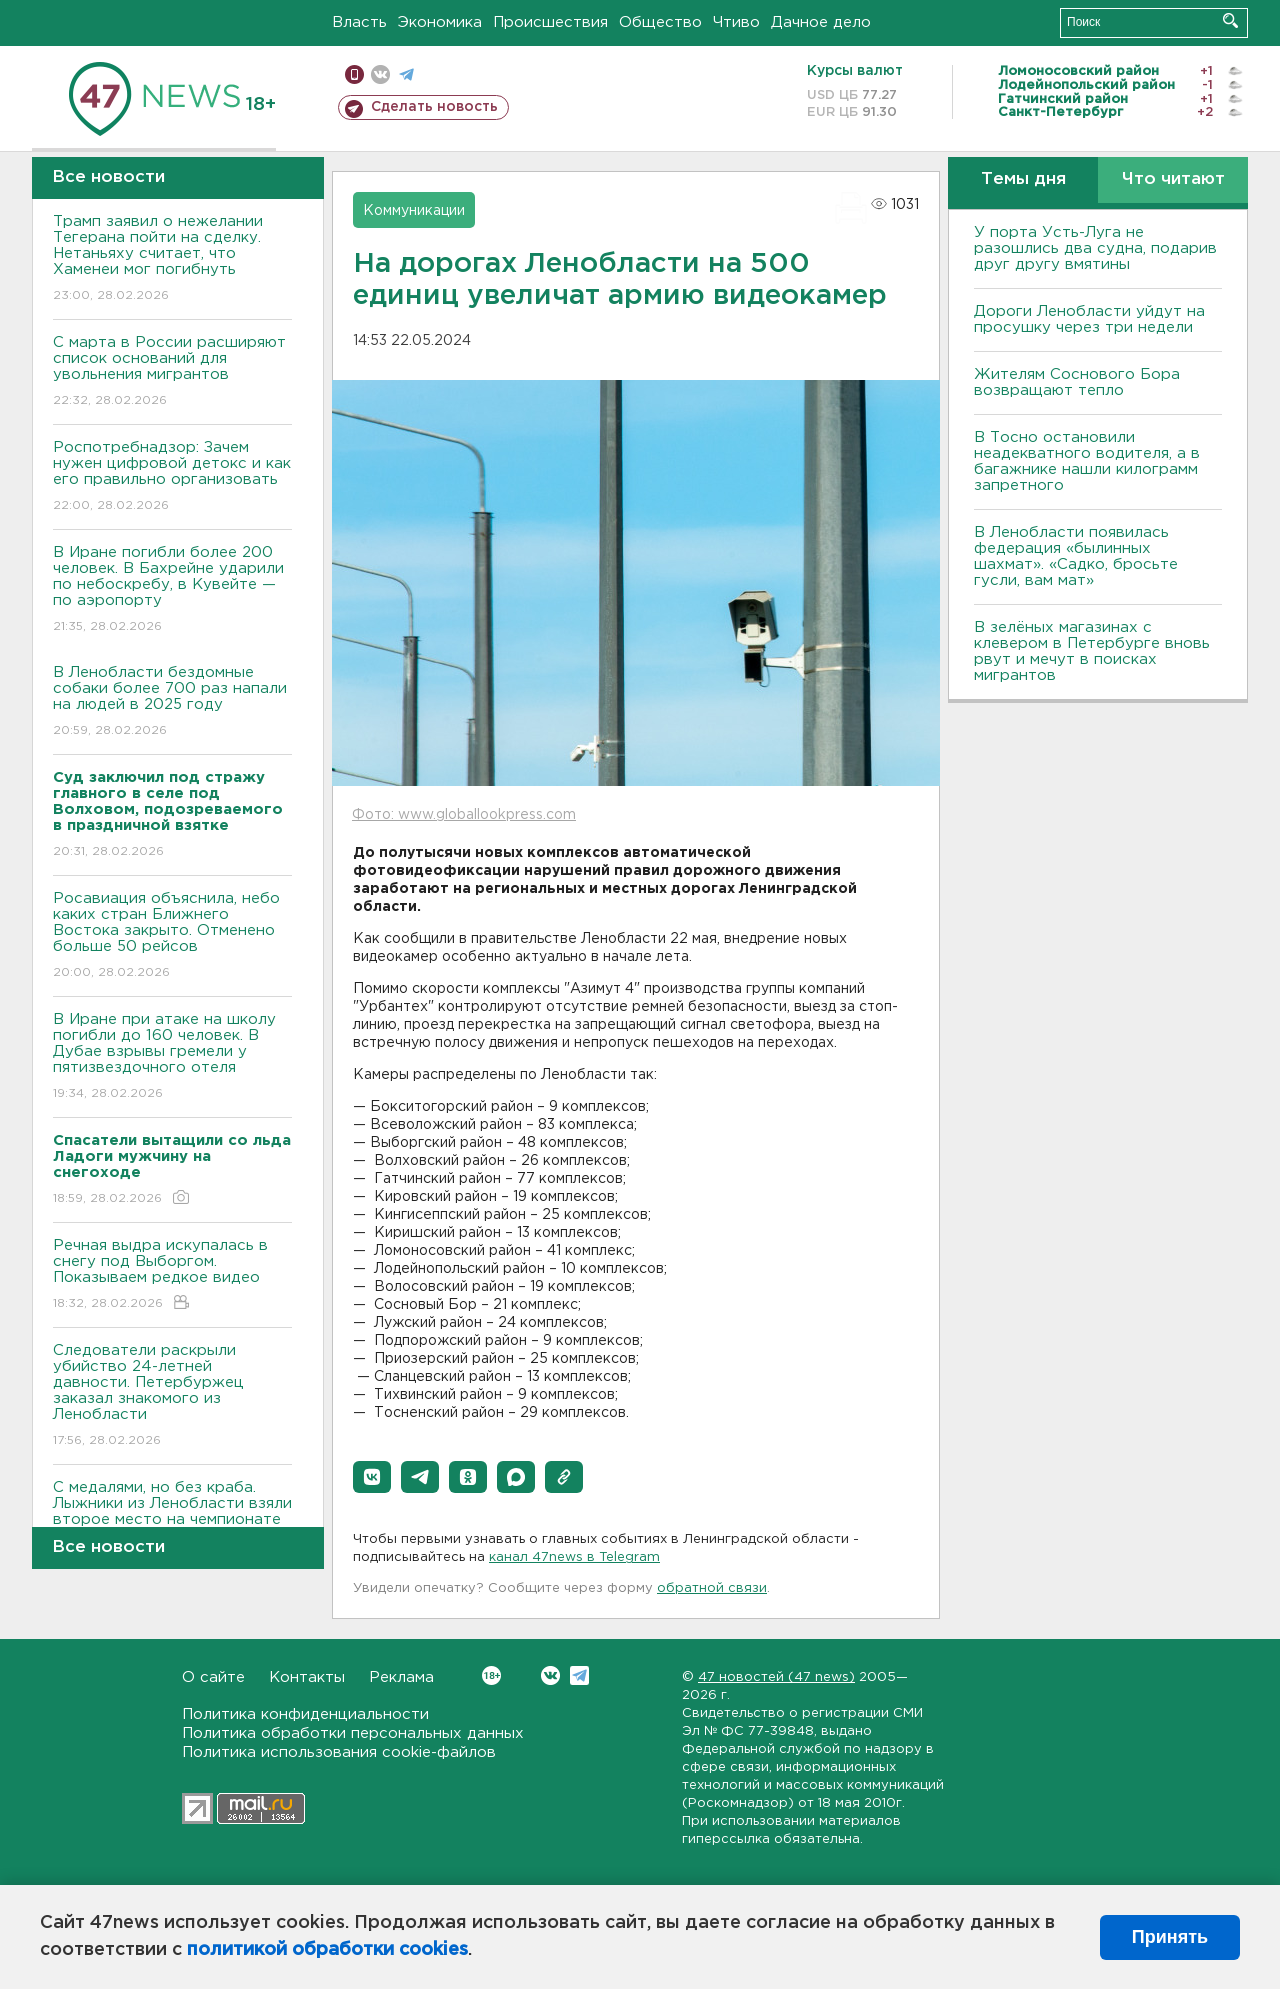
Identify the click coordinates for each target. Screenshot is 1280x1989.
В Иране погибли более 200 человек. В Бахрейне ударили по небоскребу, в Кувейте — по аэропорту (172, 590)
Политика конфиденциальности (305, 1714)
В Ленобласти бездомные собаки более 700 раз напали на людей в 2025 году (172, 702)
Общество (660, 22)
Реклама (401, 1677)
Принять (1170, 1937)
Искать (1230, 20)
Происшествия (550, 22)
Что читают (1173, 179)
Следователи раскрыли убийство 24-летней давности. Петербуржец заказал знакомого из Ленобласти (172, 1396)
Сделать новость (434, 107)
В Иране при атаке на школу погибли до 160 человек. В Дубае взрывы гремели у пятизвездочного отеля (172, 1057)
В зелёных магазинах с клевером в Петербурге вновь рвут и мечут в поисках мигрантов (1092, 651)
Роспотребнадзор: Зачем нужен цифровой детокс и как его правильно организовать (172, 477)
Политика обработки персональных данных (353, 1733)
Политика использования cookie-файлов (339, 1752)
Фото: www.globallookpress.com (464, 815)
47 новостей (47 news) (776, 1677)
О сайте (213, 1677)
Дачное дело (821, 22)
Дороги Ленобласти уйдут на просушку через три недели (1089, 319)
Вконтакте (491, 1675)
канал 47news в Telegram (574, 1557)
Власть (359, 22)
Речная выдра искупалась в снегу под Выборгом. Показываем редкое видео (172, 1275)
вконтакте (380, 74)
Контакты (307, 1677)
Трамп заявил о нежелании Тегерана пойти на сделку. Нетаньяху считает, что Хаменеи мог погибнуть (172, 259)
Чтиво (736, 22)
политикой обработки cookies (327, 1950)
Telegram (579, 1675)
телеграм (406, 74)
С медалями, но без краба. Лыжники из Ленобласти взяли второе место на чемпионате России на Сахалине (172, 1525)
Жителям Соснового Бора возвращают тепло (1077, 382)
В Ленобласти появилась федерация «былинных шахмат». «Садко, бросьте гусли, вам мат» (1076, 556)
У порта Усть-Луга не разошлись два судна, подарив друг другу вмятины (1095, 248)
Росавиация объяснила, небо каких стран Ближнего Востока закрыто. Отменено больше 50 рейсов (172, 936)
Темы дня (1023, 179)
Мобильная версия (354, 74)
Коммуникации (414, 211)
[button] (372, 1477)
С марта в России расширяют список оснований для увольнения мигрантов (172, 372)
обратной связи (712, 1588)
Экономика (440, 22)
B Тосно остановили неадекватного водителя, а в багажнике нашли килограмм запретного (1087, 461)
